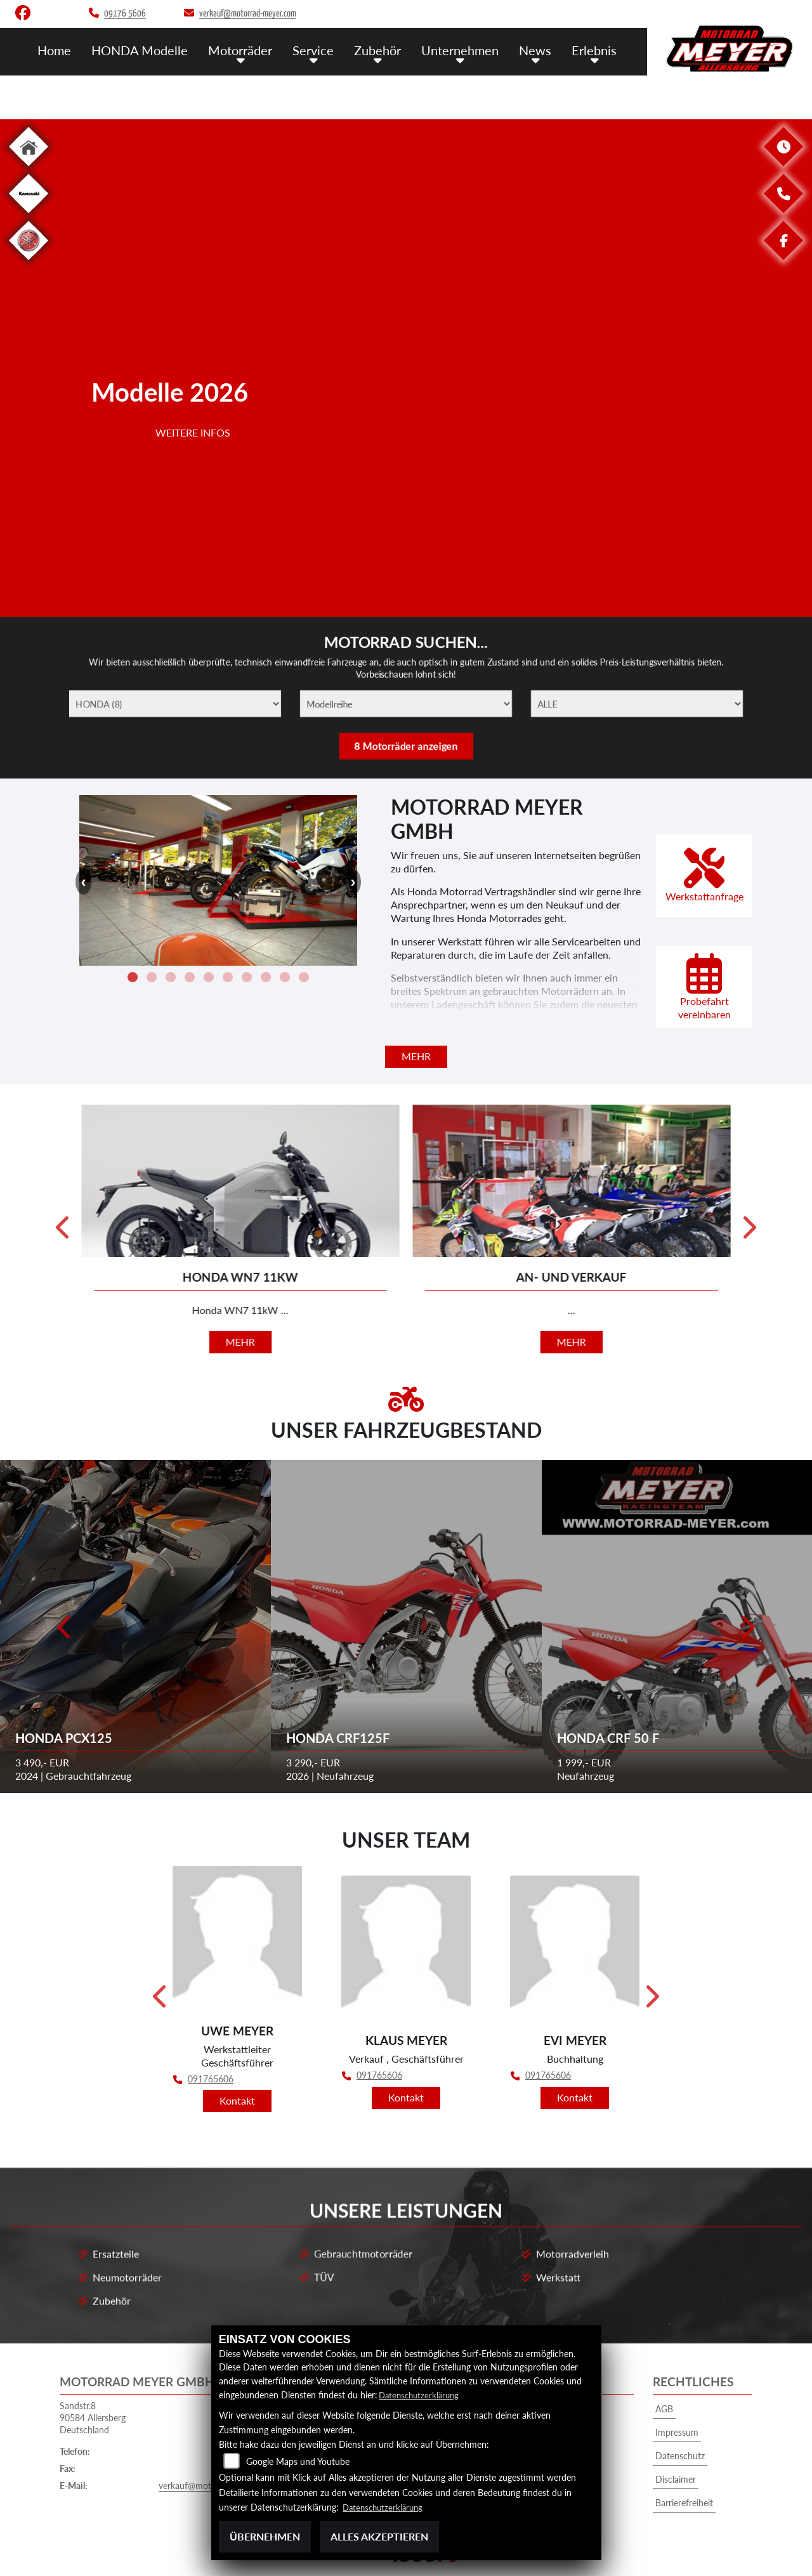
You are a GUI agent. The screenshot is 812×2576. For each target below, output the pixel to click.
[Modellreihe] (406, 704)
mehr (416, 1056)
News (538, 49)
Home (72, 49)
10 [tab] (482, 595)
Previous (89, 368)
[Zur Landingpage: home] (29, 168)
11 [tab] (501, 595)
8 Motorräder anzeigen (406, 753)
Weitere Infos (192, 508)
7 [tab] (425, 595)
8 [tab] (444, 595)
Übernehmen (265, 2536)
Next (723, 368)
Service (322, 49)
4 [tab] (368, 595)
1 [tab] (310, 595)
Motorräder (252, 49)
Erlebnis (595, 49)
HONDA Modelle (154, 49)
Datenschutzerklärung (421, 2394)
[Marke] (141, 704)
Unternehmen (465, 49)
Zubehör (385, 49)
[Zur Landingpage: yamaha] (29, 262)
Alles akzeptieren (379, 2536)
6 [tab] (406, 595)
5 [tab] (387, 595)
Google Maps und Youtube (298, 2462)
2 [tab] (330, 595)
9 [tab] (463, 595)
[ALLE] (670, 704)
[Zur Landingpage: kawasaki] (29, 215)
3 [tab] (349, 595)
